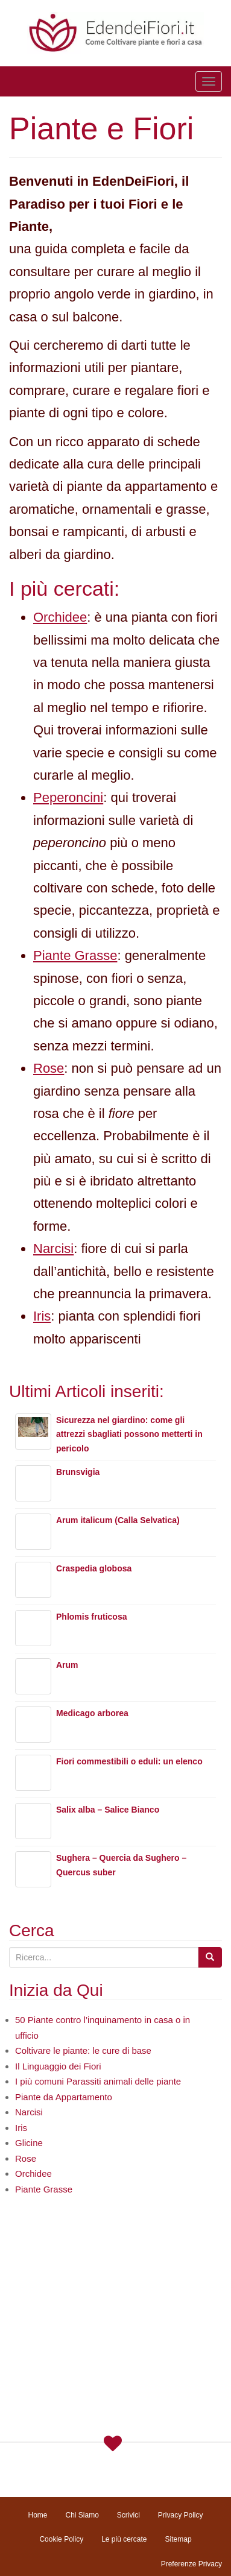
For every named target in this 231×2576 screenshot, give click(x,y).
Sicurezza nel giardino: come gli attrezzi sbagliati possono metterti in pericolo (129, 1434)
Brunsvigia (78, 1472)
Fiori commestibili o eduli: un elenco (129, 1761)
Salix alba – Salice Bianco (107, 1809)
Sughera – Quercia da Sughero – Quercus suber (122, 1865)
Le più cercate (124, 2539)
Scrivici (128, 2515)
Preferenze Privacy (191, 2564)
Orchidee (60, 617)
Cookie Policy (61, 2539)
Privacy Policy (180, 2515)
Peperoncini (68, 797)
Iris (42, 1316)
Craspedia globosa (93, 1568)
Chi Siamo (81, 2515)
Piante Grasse (75, 955)
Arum (67, 1665)
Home (37, 2515)
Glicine (29, 2143)
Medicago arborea (92, 1713)
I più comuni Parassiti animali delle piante (98, 2081)
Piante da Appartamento (63, 2097)
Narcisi (53, 1248)
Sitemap (178, 2539)
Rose (48, 1068)
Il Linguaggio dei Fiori (58, 2066)
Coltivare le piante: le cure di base (83, 2050)
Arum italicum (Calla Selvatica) (118, 1520)
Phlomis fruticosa (91, 1616)
